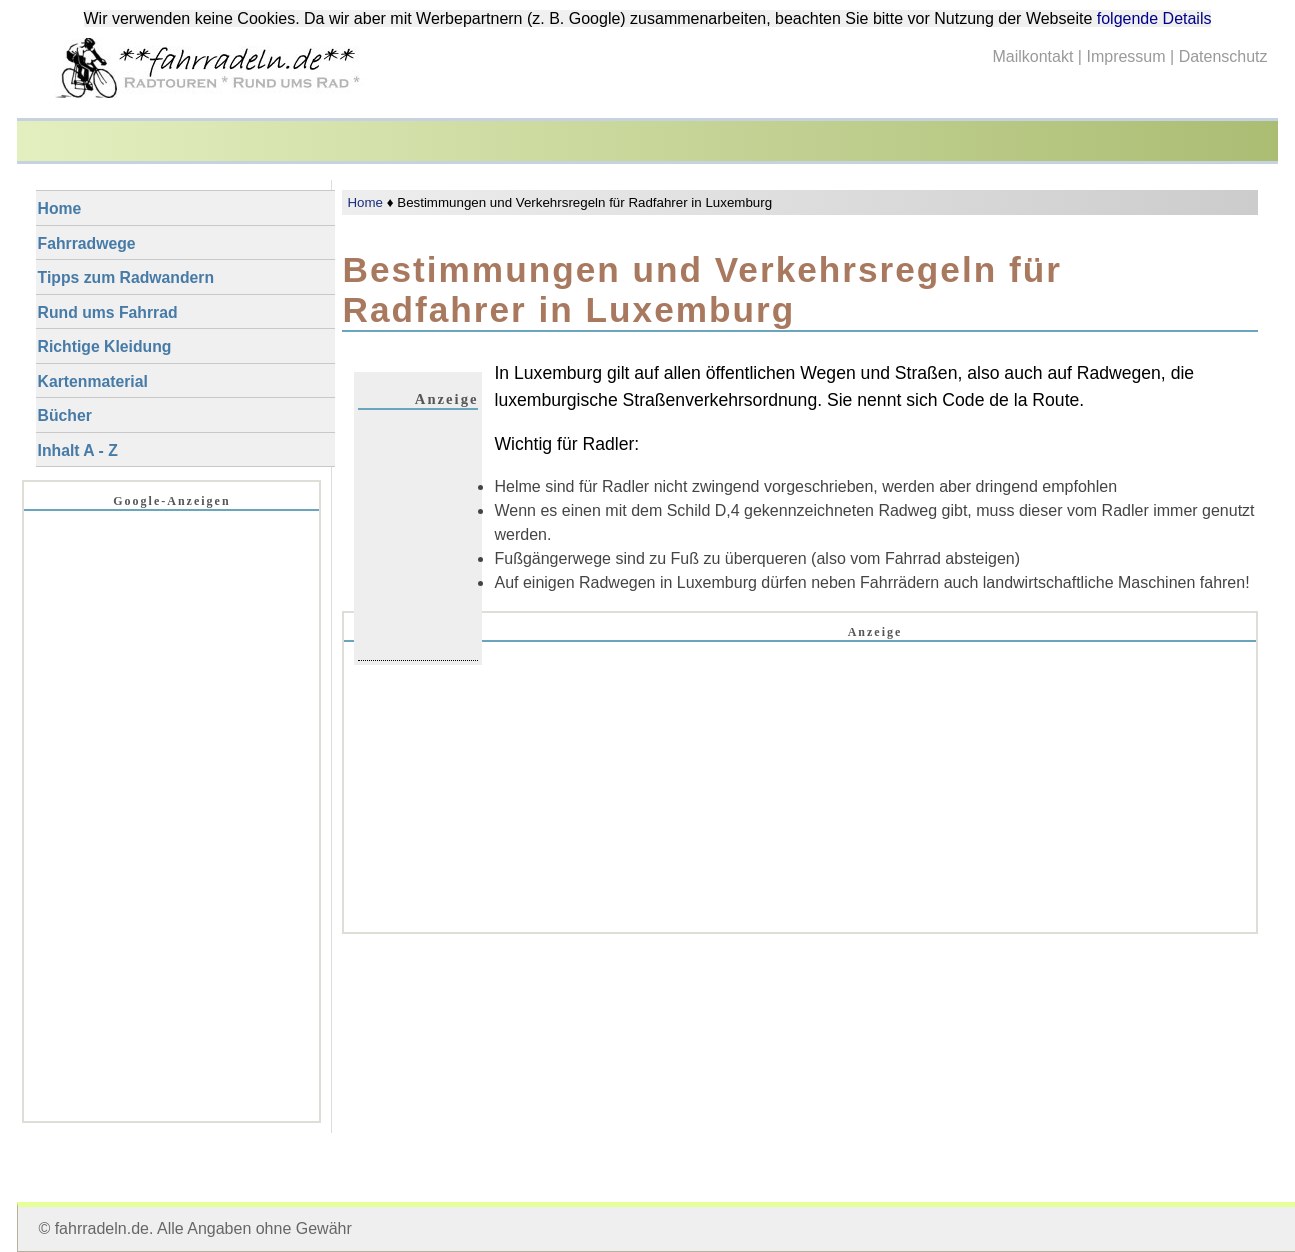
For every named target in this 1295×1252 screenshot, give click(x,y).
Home (365, 202)
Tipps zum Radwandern (126, 277)
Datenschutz (1223, 56)
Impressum (1125, 56)
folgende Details (1154, 18)
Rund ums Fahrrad (108, 312)
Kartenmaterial (93, 381)
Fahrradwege (87, 243)
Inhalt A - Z (78, 450)
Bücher (65, 415)
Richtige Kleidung (105, 346)
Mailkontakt (1032, 56)
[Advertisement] (800, 817)
